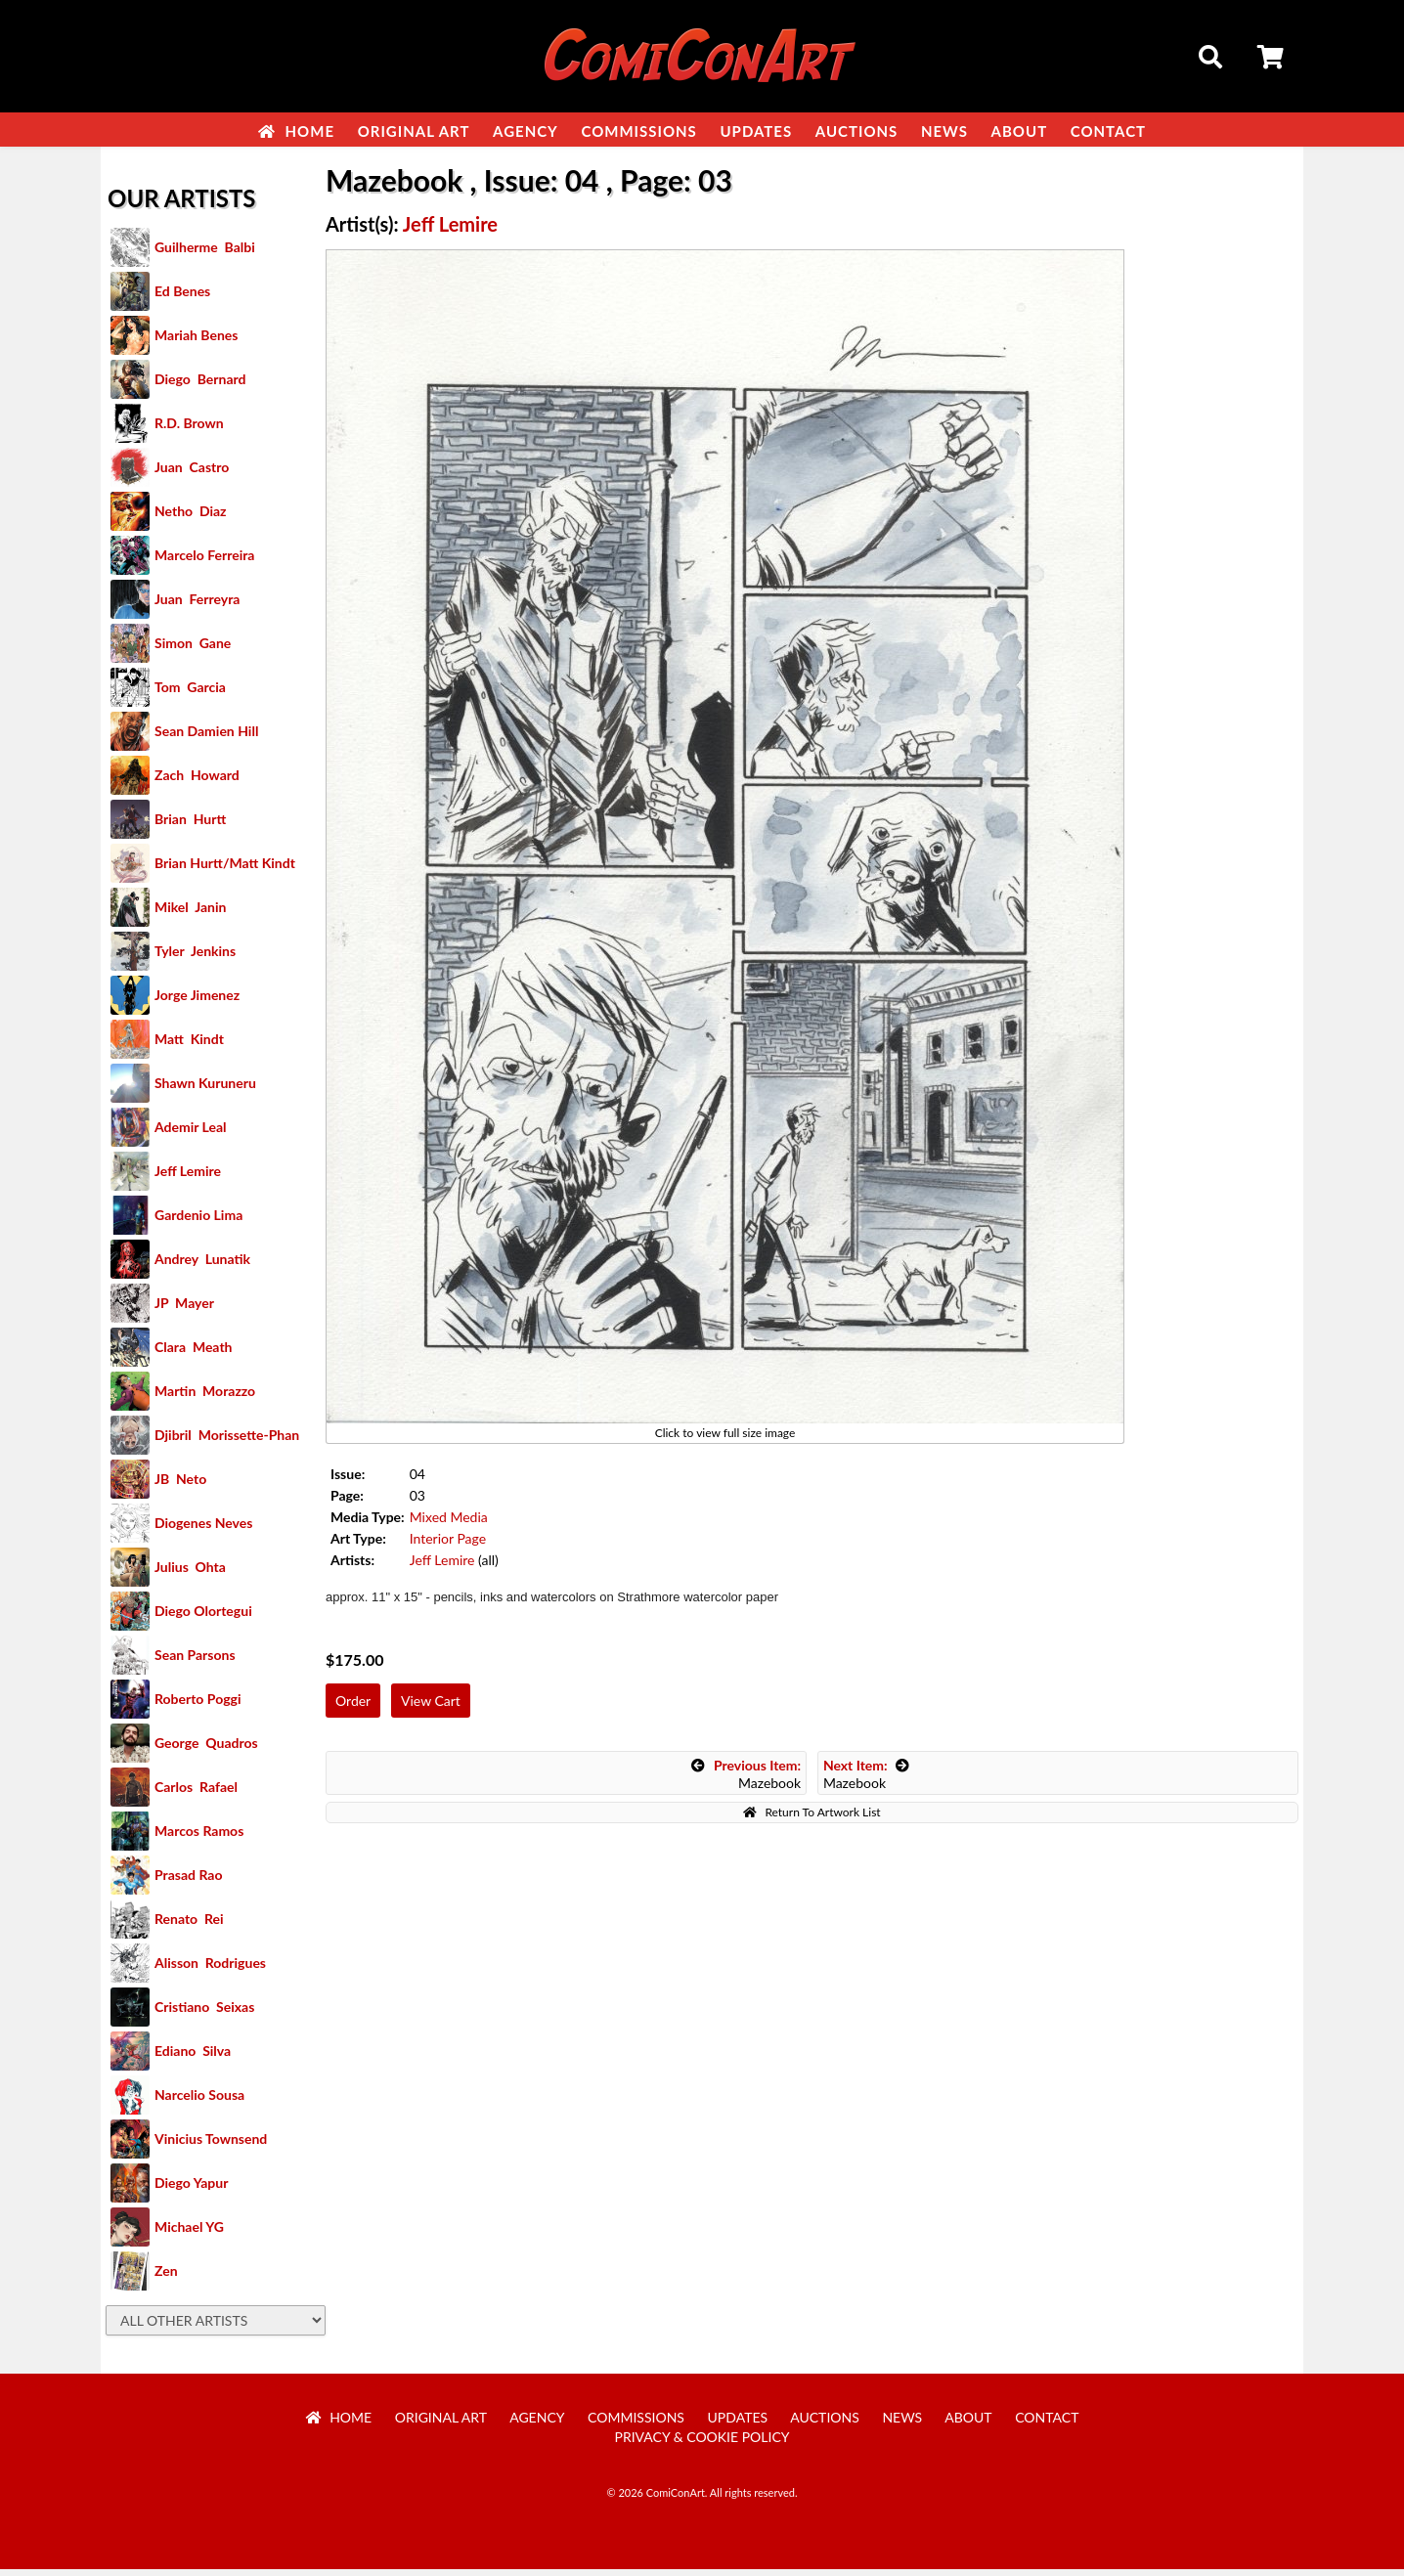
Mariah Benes (196, 341)
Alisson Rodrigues (210, 1969)
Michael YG (189, 2233)
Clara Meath (193, 1353)
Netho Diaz (190, 517)
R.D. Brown (189, 429)
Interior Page (448, 1545)
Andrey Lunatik (202, 1265)
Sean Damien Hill (206, 737)
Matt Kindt (189, 1045)
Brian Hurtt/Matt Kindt (224, 869)
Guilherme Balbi (204, 253)
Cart (1272, 59)
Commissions (638, 131)
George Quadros (206, 1749)
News (944, 131)
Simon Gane (192, 649)
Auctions (857, 131)
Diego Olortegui (203, 1617)
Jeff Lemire (187, 1177)
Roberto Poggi (197, 1705)
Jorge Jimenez (197, 1001)
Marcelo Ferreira (204, 561)
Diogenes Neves (203, 1529)
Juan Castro (191, 473)
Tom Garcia (190, 693)
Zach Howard (197, 781)
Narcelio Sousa (199, 2101)
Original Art (414, 131)
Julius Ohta (190, 1573)
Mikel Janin (190, 913)
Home (296, 131)
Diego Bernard (199, 385)
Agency (525, 131)
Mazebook (746, 1781)
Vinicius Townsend (210, 2145)
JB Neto (180, 1485)
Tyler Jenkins (195, 957)
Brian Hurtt (190, 825)
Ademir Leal (190, 1133)
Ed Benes (182, 297)
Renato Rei (188, 1925)
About (1019, 131)
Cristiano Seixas (204, 2013)
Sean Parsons (195, 1661)
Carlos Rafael (196, 1793)
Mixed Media (449, 1523)
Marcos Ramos (198, 1837)
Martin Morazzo (204, 1397)
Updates (756, 131)
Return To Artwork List (811, 1819)
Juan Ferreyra (197, 605)
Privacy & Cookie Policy (702, 2443)
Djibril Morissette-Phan (226, 1441)
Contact (1108, 131)
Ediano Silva (192, 2057)
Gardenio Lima (198, 1221)
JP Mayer (184, 1309)
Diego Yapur (191, 2189)
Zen (166, 2277)
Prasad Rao (188, 1881)
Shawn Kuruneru (205, 1089)
